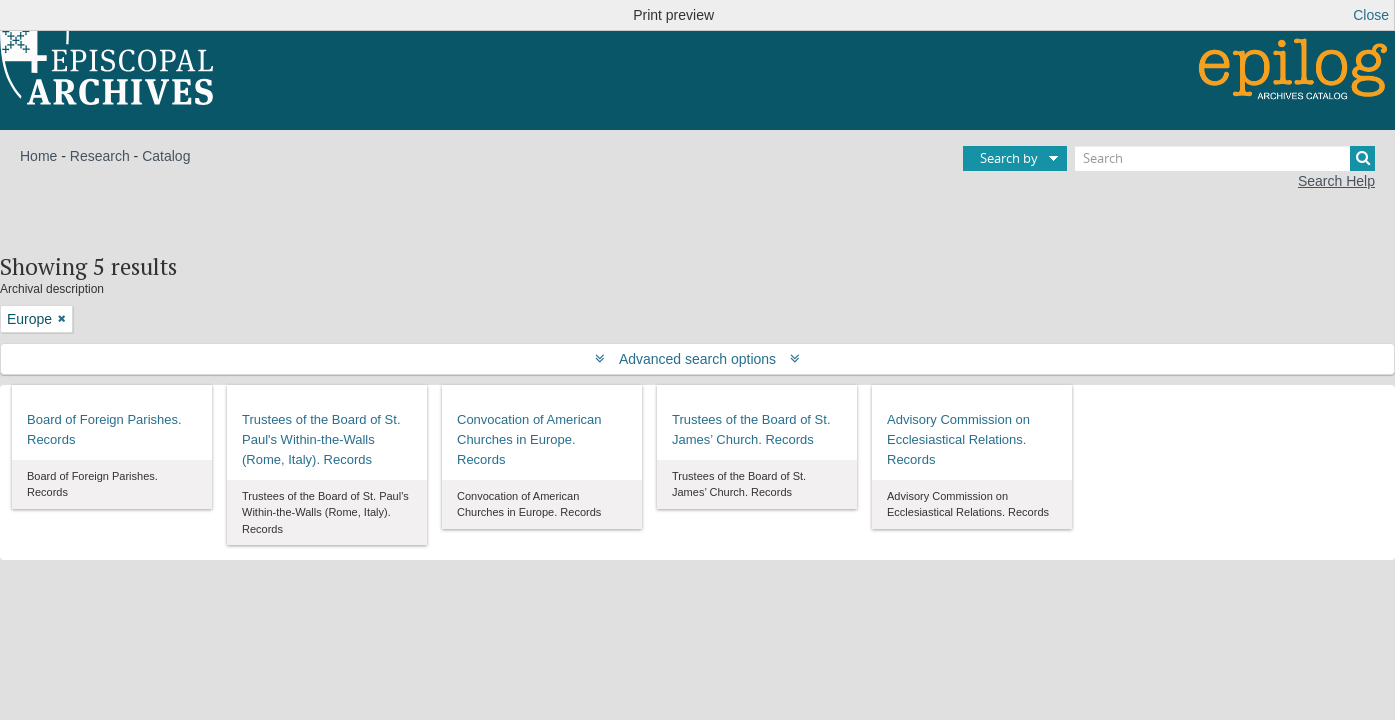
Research (100, 156)
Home (38, 156)
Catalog (166, 156)
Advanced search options (697, 359)
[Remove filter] (62, 319)
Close (1371, 15)
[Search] (1225, 158)
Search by (1009, 158)
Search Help (1336, 181)
